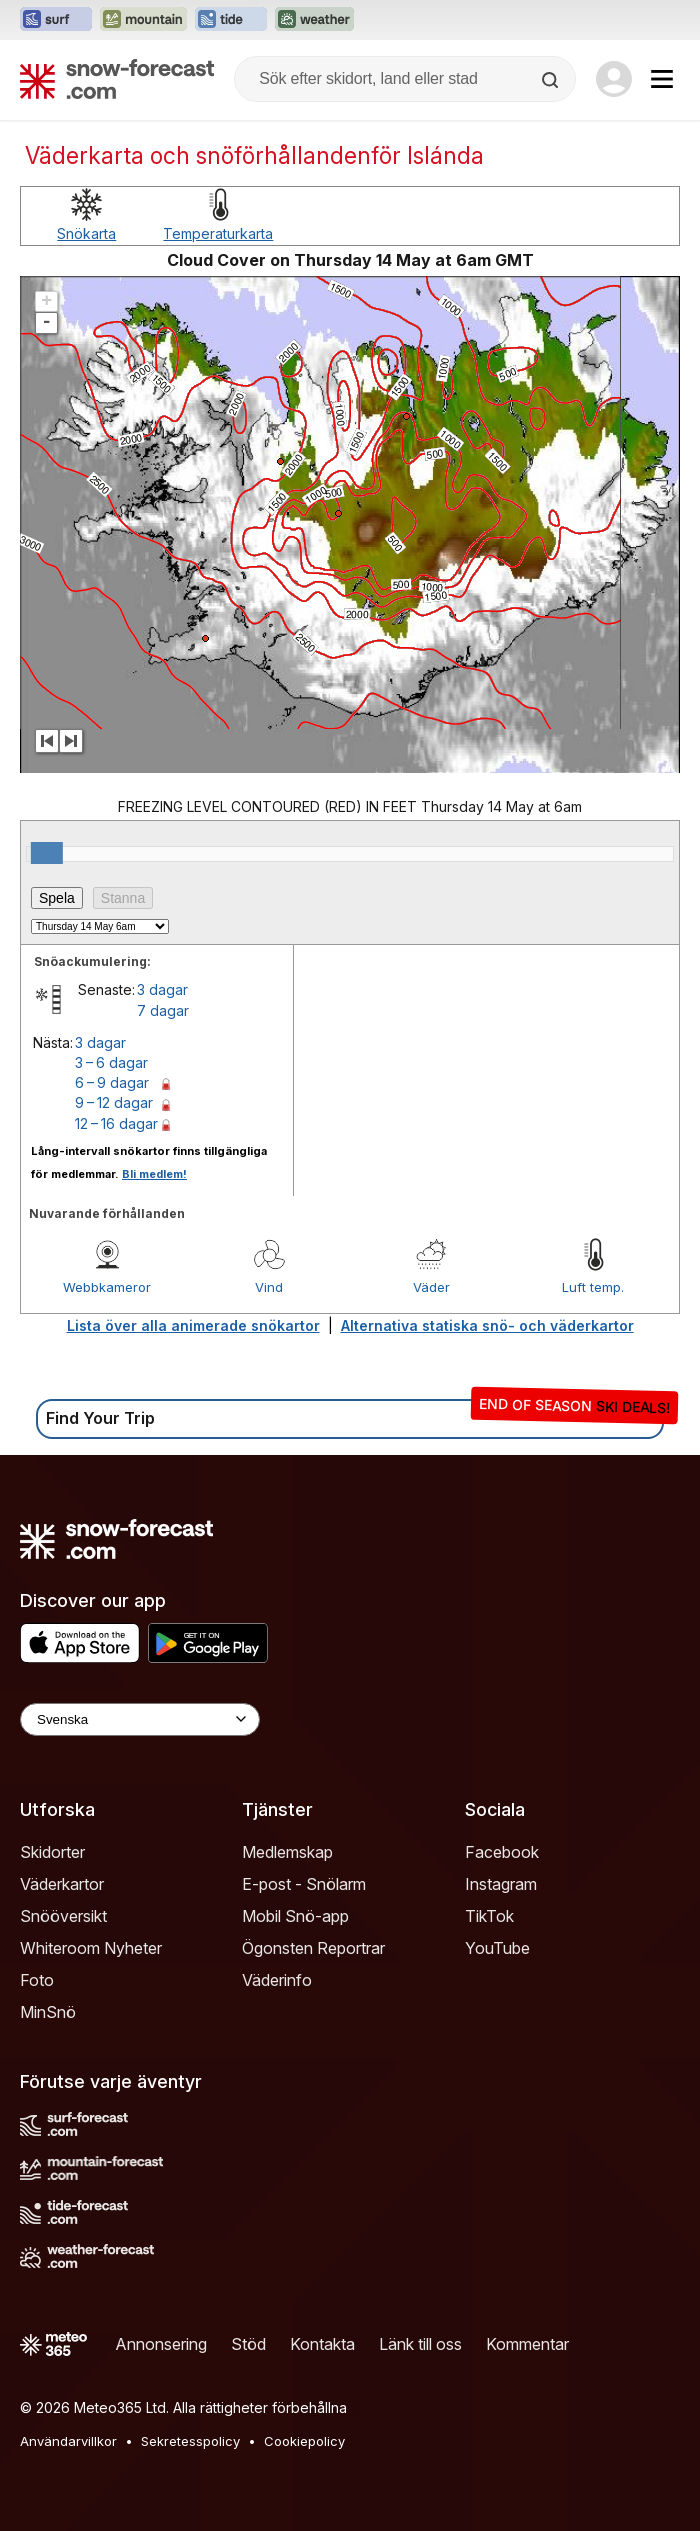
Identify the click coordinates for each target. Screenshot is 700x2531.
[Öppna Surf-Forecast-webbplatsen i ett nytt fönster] (56, 20)
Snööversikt (63, 1916)
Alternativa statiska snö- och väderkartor (487, 1325)
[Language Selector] (140, 1719)
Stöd (248, 2344)
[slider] (47, 853)
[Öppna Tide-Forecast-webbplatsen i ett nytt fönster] (231, 20)
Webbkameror (107, 1287)
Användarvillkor (68, 2441)
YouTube (497, 1948)
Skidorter (52, 1852)
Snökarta (86, 233)
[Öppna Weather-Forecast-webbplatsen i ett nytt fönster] (314, 20)
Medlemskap (287, 1852)
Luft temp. (593, 1287)
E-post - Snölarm (304, 1884)
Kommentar (527, 2344)
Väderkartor (62, 1884)
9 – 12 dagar (114, 1102)
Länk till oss (420, 2344)
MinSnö (48, 2012)
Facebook (502, 1852)
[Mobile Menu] (662, 79)
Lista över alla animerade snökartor (193, 1325)
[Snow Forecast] (117, 79)
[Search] (552, 80)
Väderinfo (277, 1980)
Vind (269, 1287)
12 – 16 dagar (116, 1123)
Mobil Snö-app (295, 1916)
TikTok (489, 1916)
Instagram (501, 1884)
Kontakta (322, 2344)
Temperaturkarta (218, 233)
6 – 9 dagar (112, 1082)
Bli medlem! (154, 1174)
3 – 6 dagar (111, 1062)
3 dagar (162, 989)
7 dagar (163, 1010)
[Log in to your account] (614, 79)
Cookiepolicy (304, 2441)
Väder (431, 1287)
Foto (37, 1980)
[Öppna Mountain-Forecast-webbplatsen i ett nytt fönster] (143, 20)
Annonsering (161, 2344)
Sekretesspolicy (190, 2441)
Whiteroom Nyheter (91, 1948)
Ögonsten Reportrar (313, 1948)
